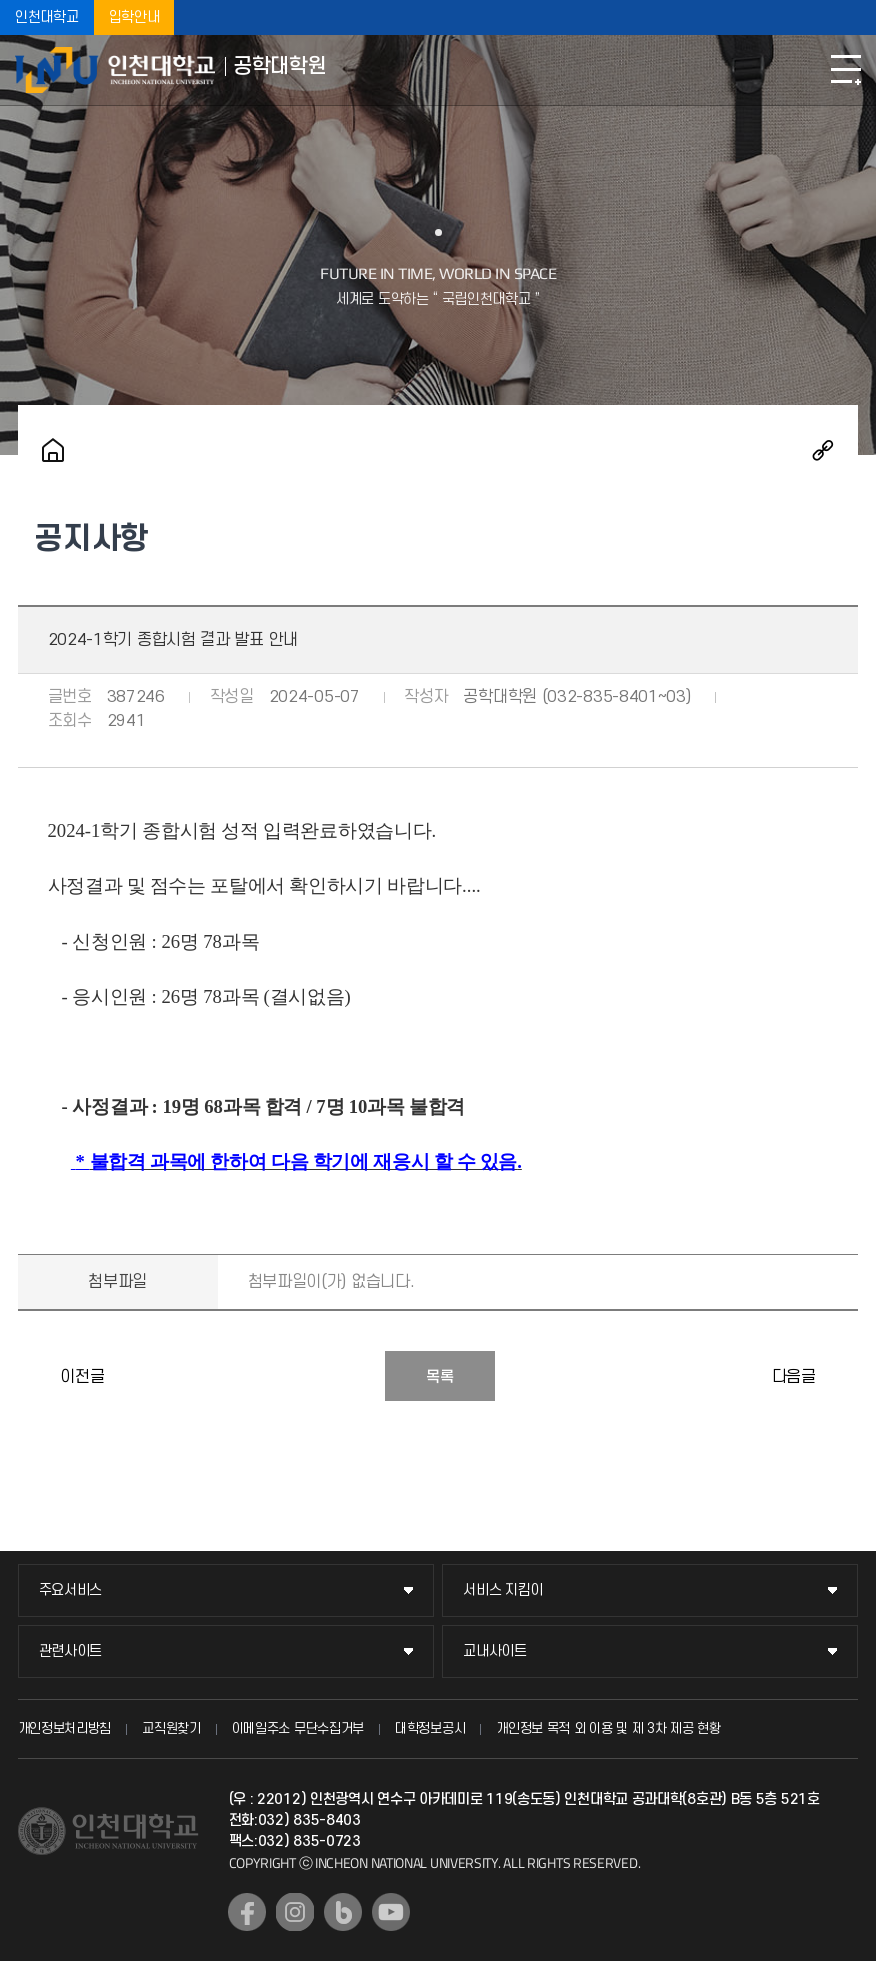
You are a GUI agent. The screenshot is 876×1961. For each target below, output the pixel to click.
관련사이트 (71, 1651)
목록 (440, 1377)
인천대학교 (47, 17)
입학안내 (134, 17)
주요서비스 (71, 1590)
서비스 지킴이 (503, 1590)
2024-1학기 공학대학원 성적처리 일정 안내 (838, 1376)
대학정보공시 (430, 1728)
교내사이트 (495, 1651)
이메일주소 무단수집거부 (298, 1728)
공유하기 (823, 450)
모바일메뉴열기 (846, 70)
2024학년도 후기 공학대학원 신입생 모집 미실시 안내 (38, 1376)
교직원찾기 (171, 1728)
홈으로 (53, 450)
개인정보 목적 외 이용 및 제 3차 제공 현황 (608, 1728)
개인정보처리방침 (65, 1728)
